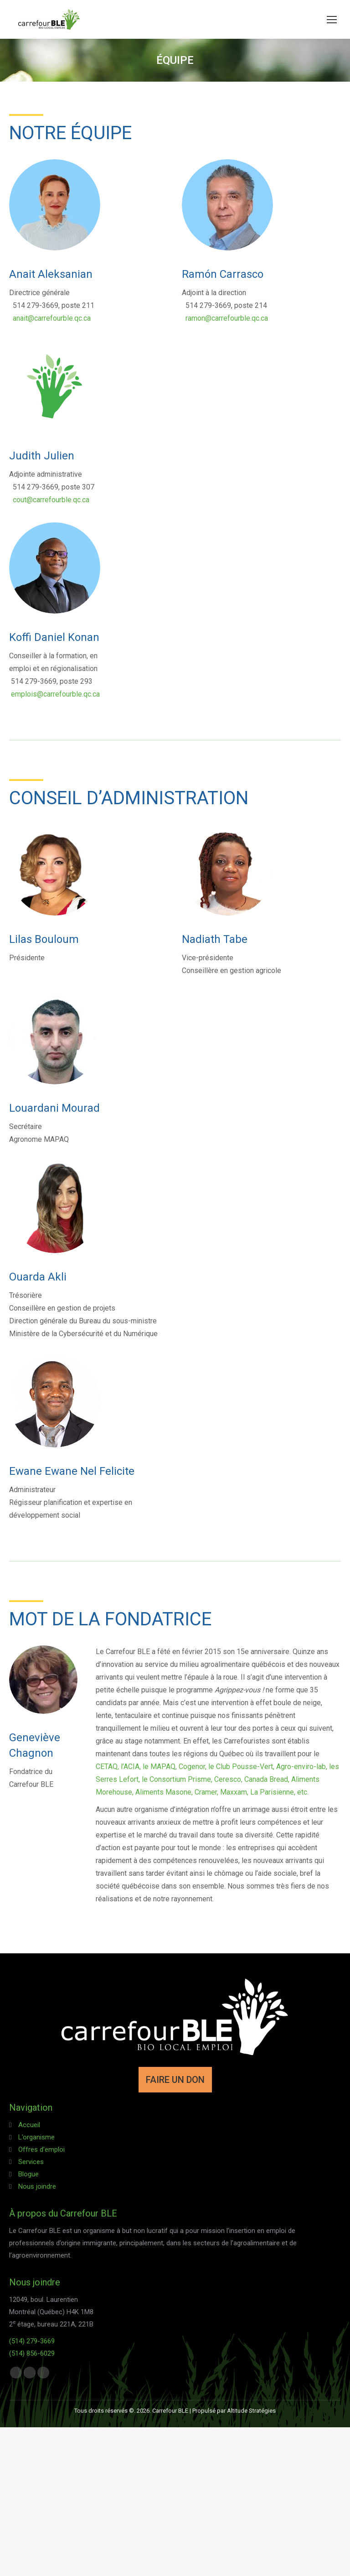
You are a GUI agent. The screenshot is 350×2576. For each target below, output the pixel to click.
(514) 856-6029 (32, 2353)
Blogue (28, 2174)
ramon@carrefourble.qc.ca (226, 318)
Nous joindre (37, 2186)
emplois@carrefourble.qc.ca (55, 694)
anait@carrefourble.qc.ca (52, 318)
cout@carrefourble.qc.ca (51, 499)
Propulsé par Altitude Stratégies (234, 2410)
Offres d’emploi (41, 2149)
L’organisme (36, 2137)
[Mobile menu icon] (332, 19)
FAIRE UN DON (175, 2079)
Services (31, 2162)
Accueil (29, 2125)
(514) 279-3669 (32, 2341)
